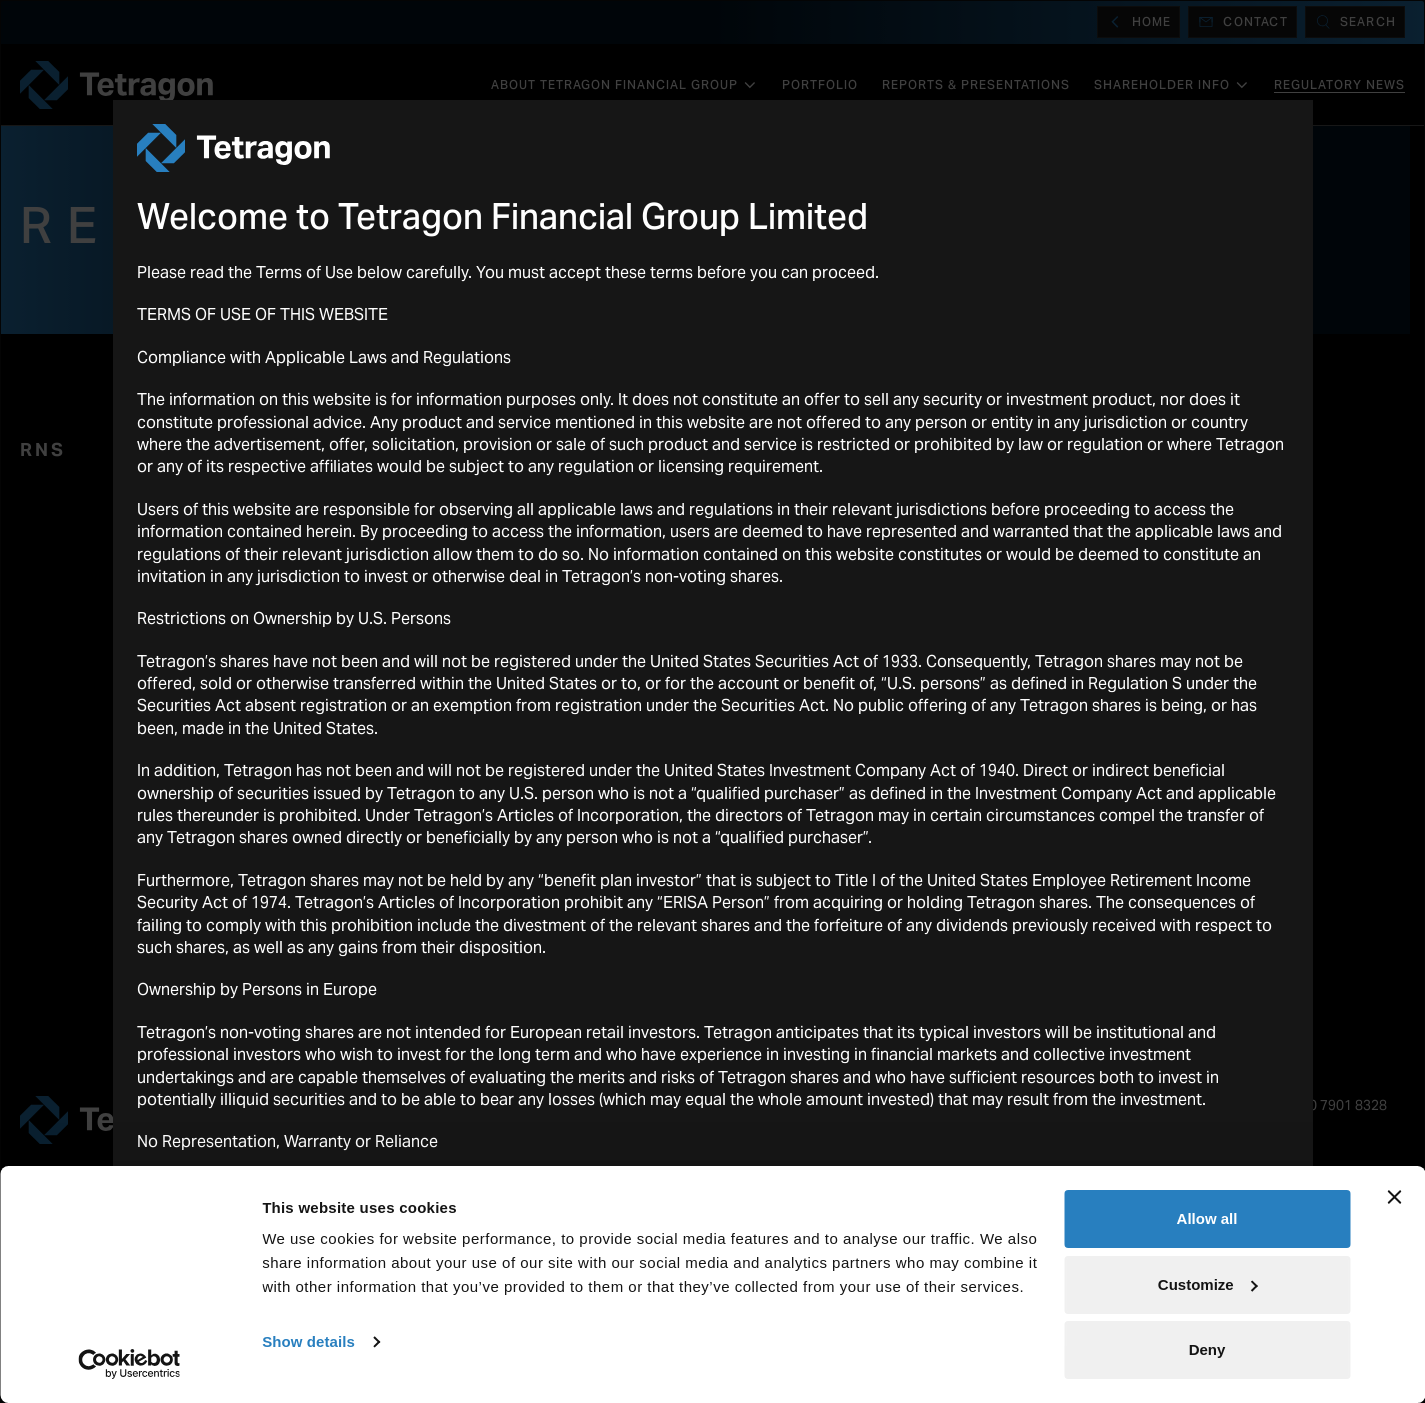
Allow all (1207, 1218)
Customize (1208, 1284)
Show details (308, 1341)
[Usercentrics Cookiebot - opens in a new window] (129, 1364)
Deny (1207, 1349)
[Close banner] (1394, 1197)
